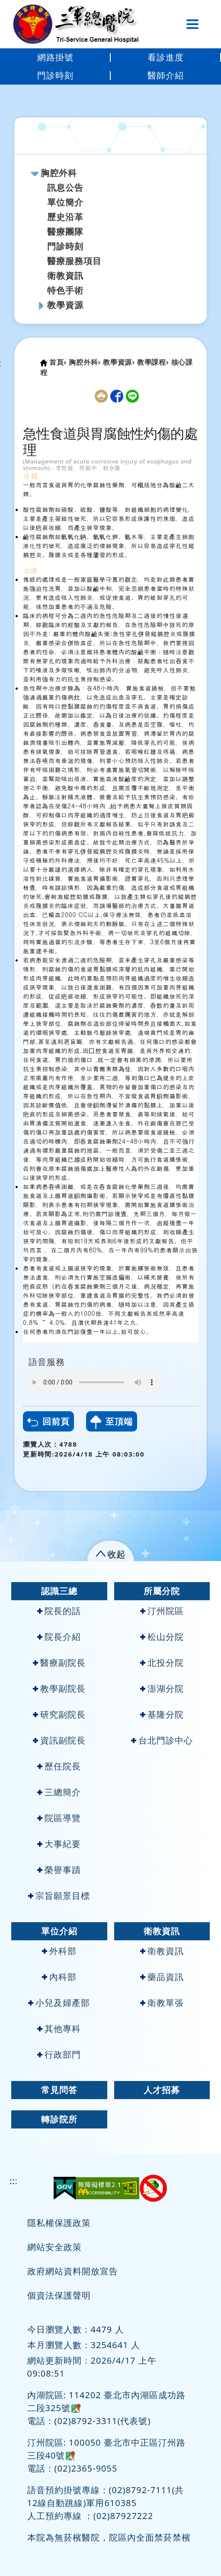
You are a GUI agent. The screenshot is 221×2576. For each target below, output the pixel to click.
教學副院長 (59, 1688)
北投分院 (162, 1662)
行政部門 (59, 2054)
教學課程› (153, 362)
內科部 (59, 1977)
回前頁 (48, 1421)
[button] (110, 1552)
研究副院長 (59, 1714)
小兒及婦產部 (59, 2002)
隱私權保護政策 (59, 2223)
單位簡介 (65, 202)
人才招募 (162, 2090)
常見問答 (59, 2090)
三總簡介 (59, 1792)
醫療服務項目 (74, 261)
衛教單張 (162, 2002)
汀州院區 (162, 1611)
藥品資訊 (162, 1977)
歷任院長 (59, 1766)
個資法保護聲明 (59, 2295)
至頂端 (111, 1422)
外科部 (59, 1951)
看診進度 (165, 57)
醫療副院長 (59, 1662)
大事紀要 (59, 1844)
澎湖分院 (162, 1688)
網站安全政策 (54, 2247)
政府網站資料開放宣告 (72, 2271)
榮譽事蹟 (59, 1870)
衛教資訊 (65, 275)
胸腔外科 (59, 173)
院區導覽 (59, 1818)
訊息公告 (65, 187)
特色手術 (65, 290)
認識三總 (59, 1591)
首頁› (58, 362)
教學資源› (119, 362)
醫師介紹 (165, 75)
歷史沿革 (65, 217)
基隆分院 (162, 1714)
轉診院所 (59, 2119)
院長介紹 (59, 1637)
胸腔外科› (85, 362)
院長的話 (59, 1611)
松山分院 (162, 1637)
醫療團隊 (65, 231)
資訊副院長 (59, 1740)
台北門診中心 (162, 1740)
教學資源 (65, 305)
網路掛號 (55, 57)
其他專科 (59, 2028)
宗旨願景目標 (59, 1895)
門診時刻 (55, 75)
